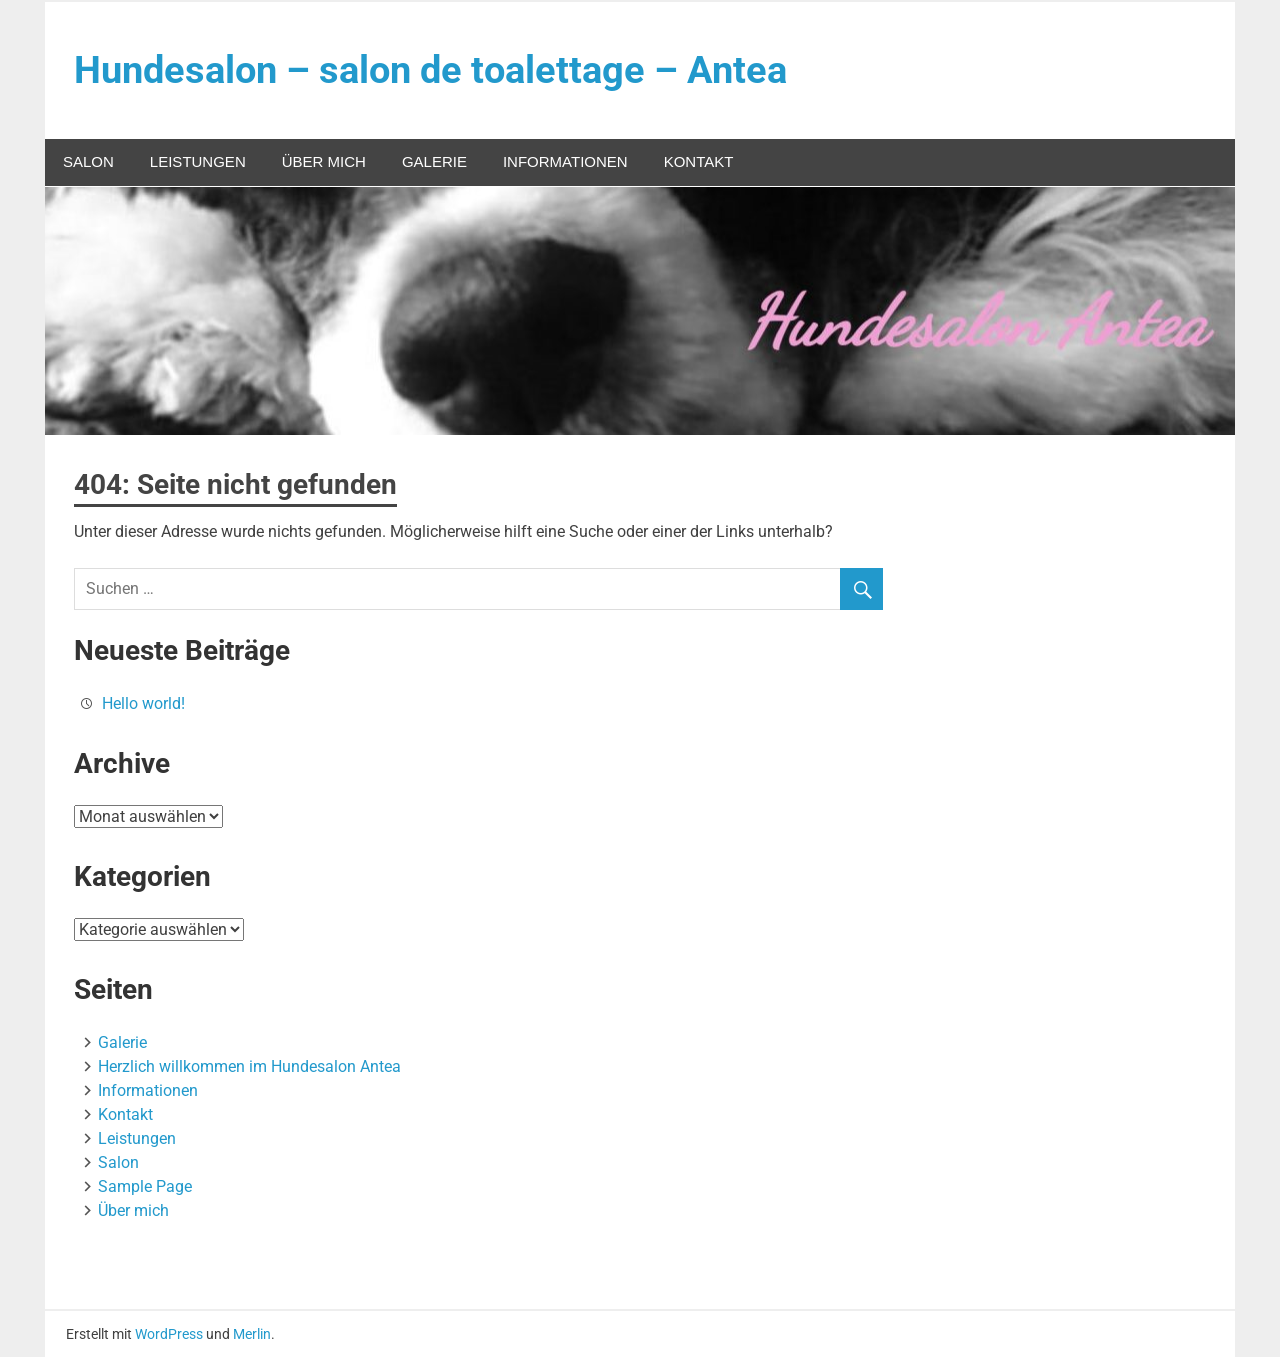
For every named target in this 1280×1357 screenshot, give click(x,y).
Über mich (324, 161)
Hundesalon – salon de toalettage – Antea (430, 70)
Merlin (252, 1334)
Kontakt (699, 161)
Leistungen (198, 161)
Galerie (434, 161)
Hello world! (143, 703)
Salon (88, 161)
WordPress (169, 1334)
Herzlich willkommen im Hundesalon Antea (249, 1066)
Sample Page (145, 1186)
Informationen (565, 161)
